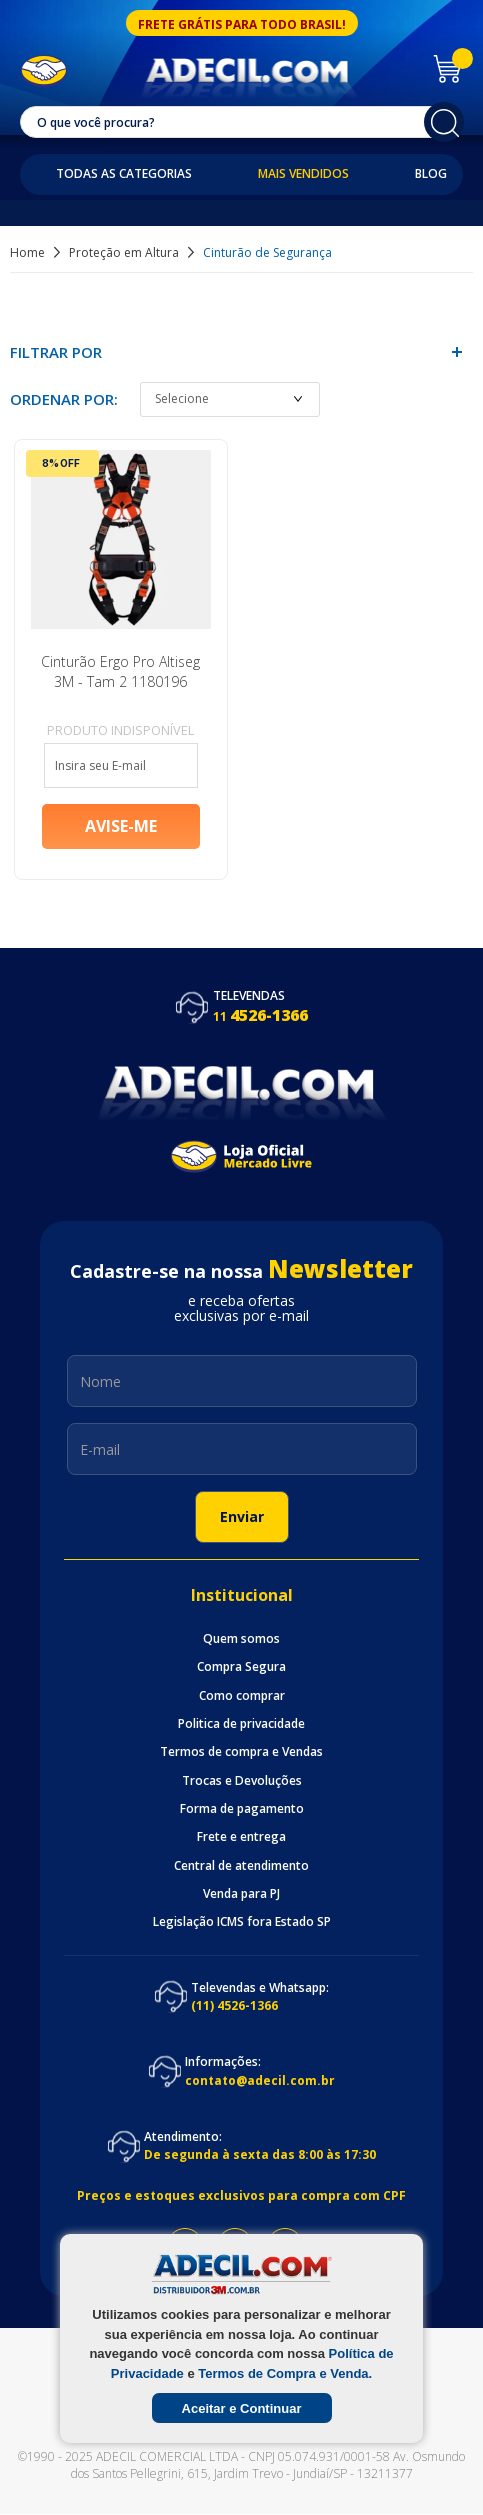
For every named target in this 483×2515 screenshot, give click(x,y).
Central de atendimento (241, 1867)
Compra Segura (241, 1669)
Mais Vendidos (303, 174)
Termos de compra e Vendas (241, 1754)
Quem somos (241, 1640)
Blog (431, 174)
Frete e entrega (241, 1839)
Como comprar (242, 1697)
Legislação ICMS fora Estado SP (242, 1924)
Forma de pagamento (242, 1810)
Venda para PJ (241, 1895)
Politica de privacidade (241, 1725)
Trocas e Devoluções (242, 1782)
